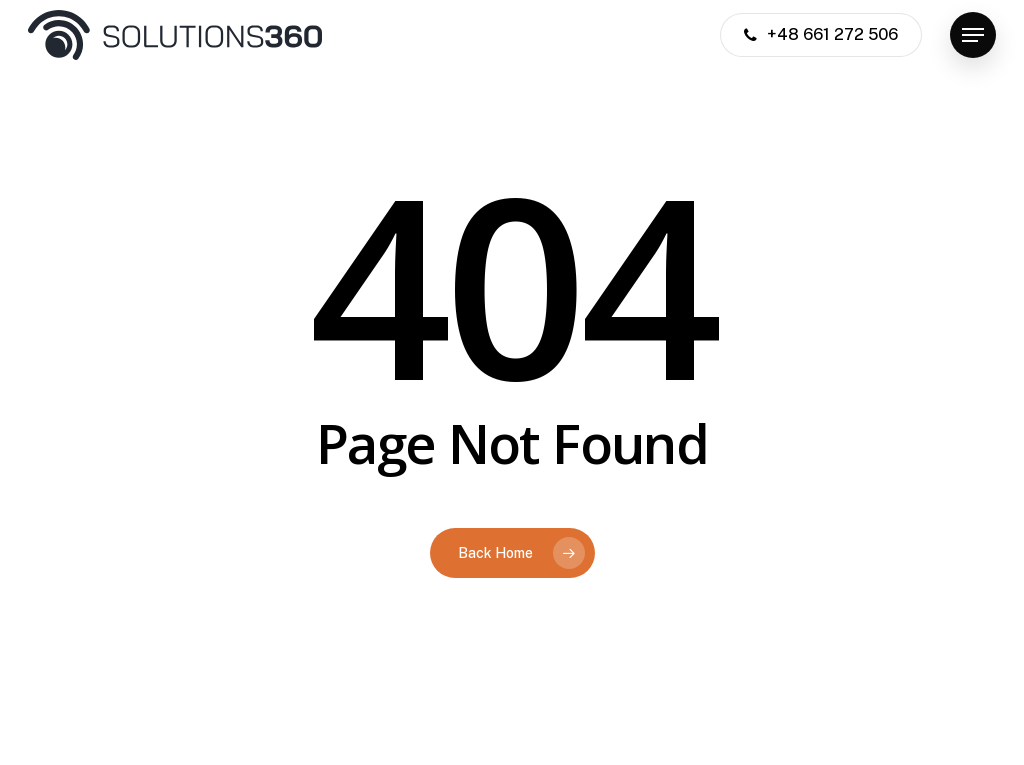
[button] (973, 35)
